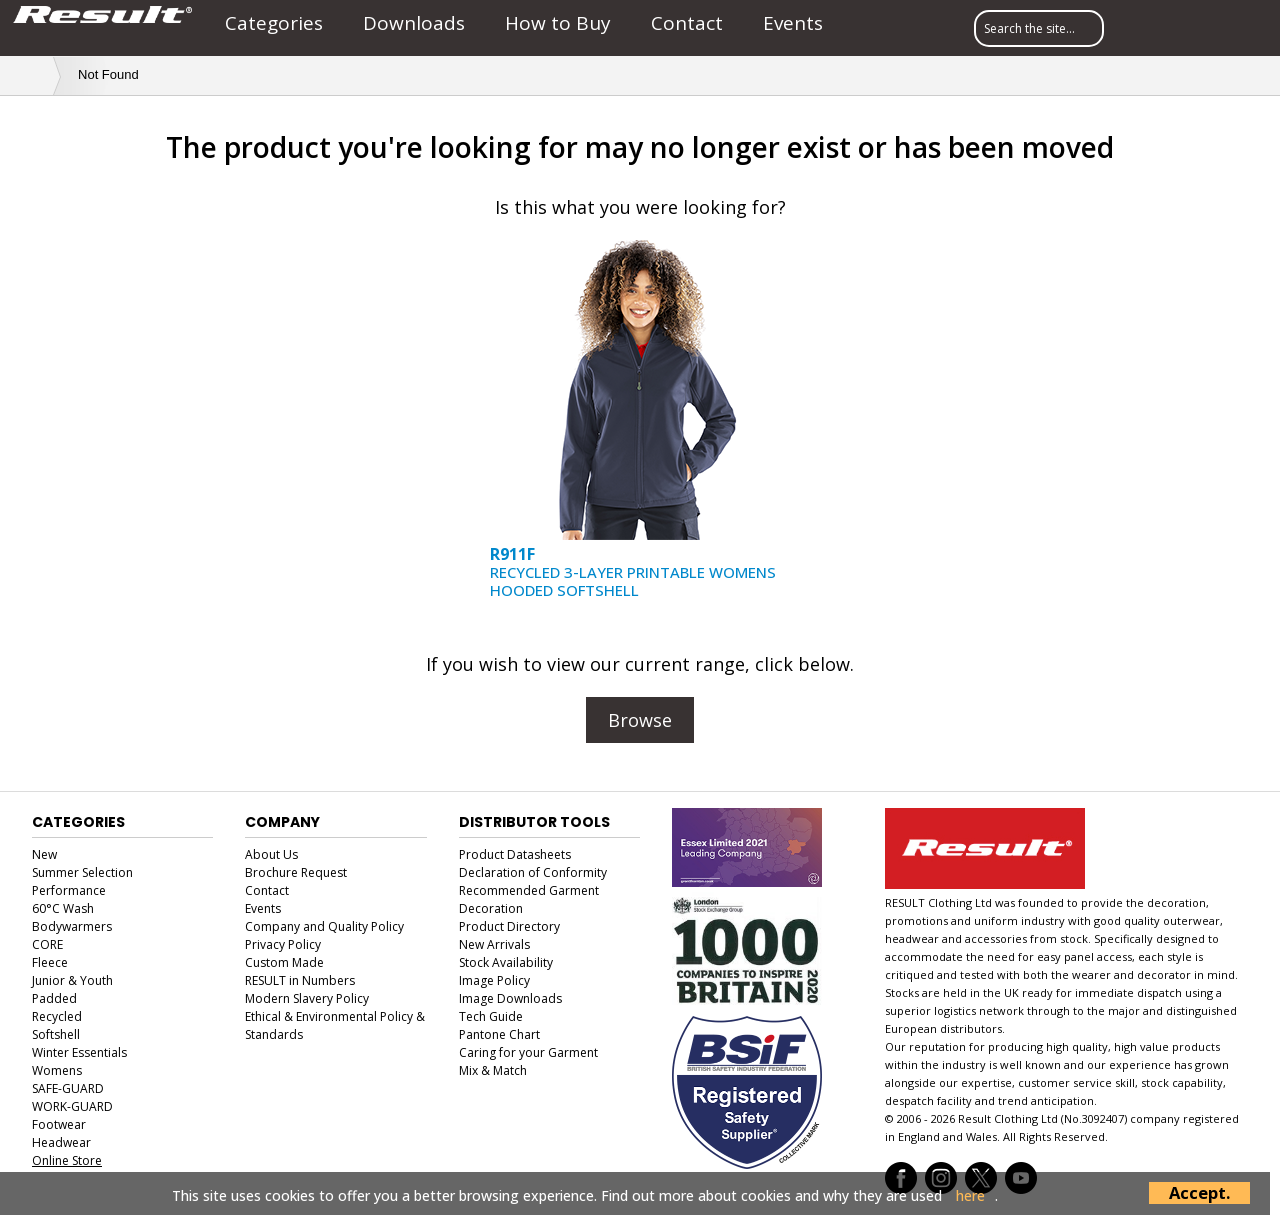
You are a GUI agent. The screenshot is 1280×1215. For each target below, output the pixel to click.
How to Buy (558, 23)
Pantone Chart (499, 1034)
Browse (640, 720)
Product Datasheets (515, 854)
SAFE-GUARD (68, 1088)
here (970, 1196)
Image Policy (494, 980)
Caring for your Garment (528, 1052)
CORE (47, 944)
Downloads (414, 23)
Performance (69, 890)
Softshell (56, 1034)
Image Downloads (510, 998)
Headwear (61, 1142)
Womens (57, 1070)
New (44, 854)
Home (31, 74)
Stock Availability (506, 962)
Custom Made (284, 962)
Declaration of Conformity (533, 872)
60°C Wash (63, 908)
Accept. (1199, 1193)
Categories (274, 23)
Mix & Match (493, 1070)
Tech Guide (491, 1016)
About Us (271, 854)
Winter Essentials (79, 1052)
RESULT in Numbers (300, 980)
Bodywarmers (72, 926)
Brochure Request (296, 872)
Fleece (50, 962)
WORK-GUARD (72, 1106)
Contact (687, 23)
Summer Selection (82, 872)
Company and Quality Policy (324, 926)
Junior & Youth (72, 980)
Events (793, 23)
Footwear (59, 1124)
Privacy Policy (283, 944)
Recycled (57, 1016)
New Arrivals (494, 944)
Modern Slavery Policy (307, 998)
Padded (54, 998)
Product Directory (509, 926)
